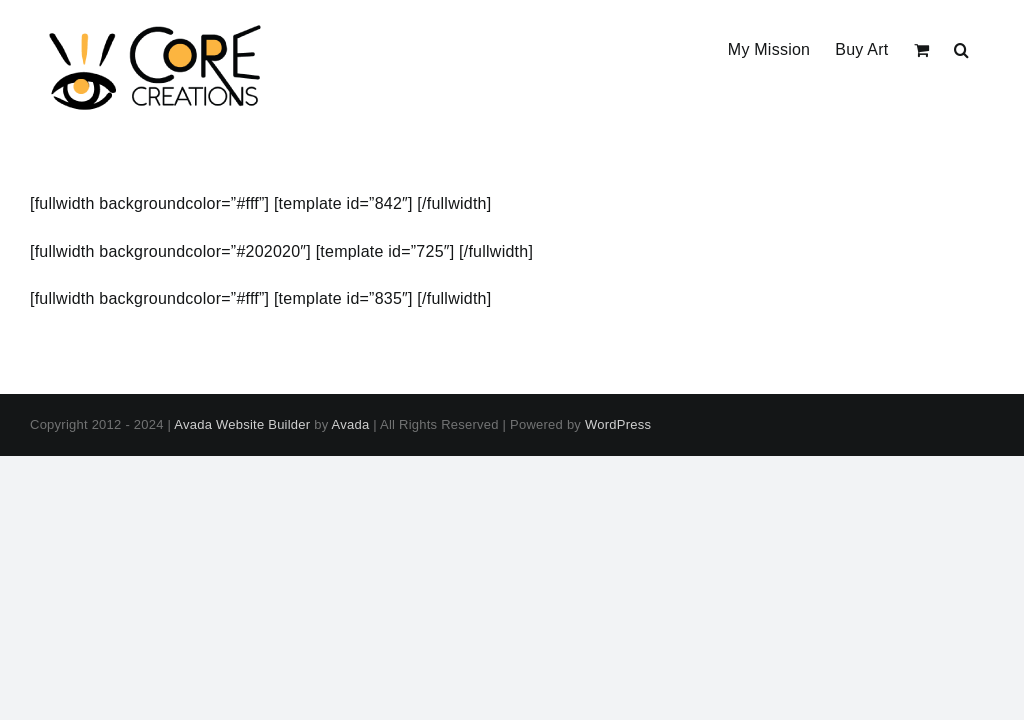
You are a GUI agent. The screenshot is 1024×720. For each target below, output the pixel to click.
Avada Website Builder (242, 424)
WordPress (618, 424)
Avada (351, 424)
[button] (961, 48)
